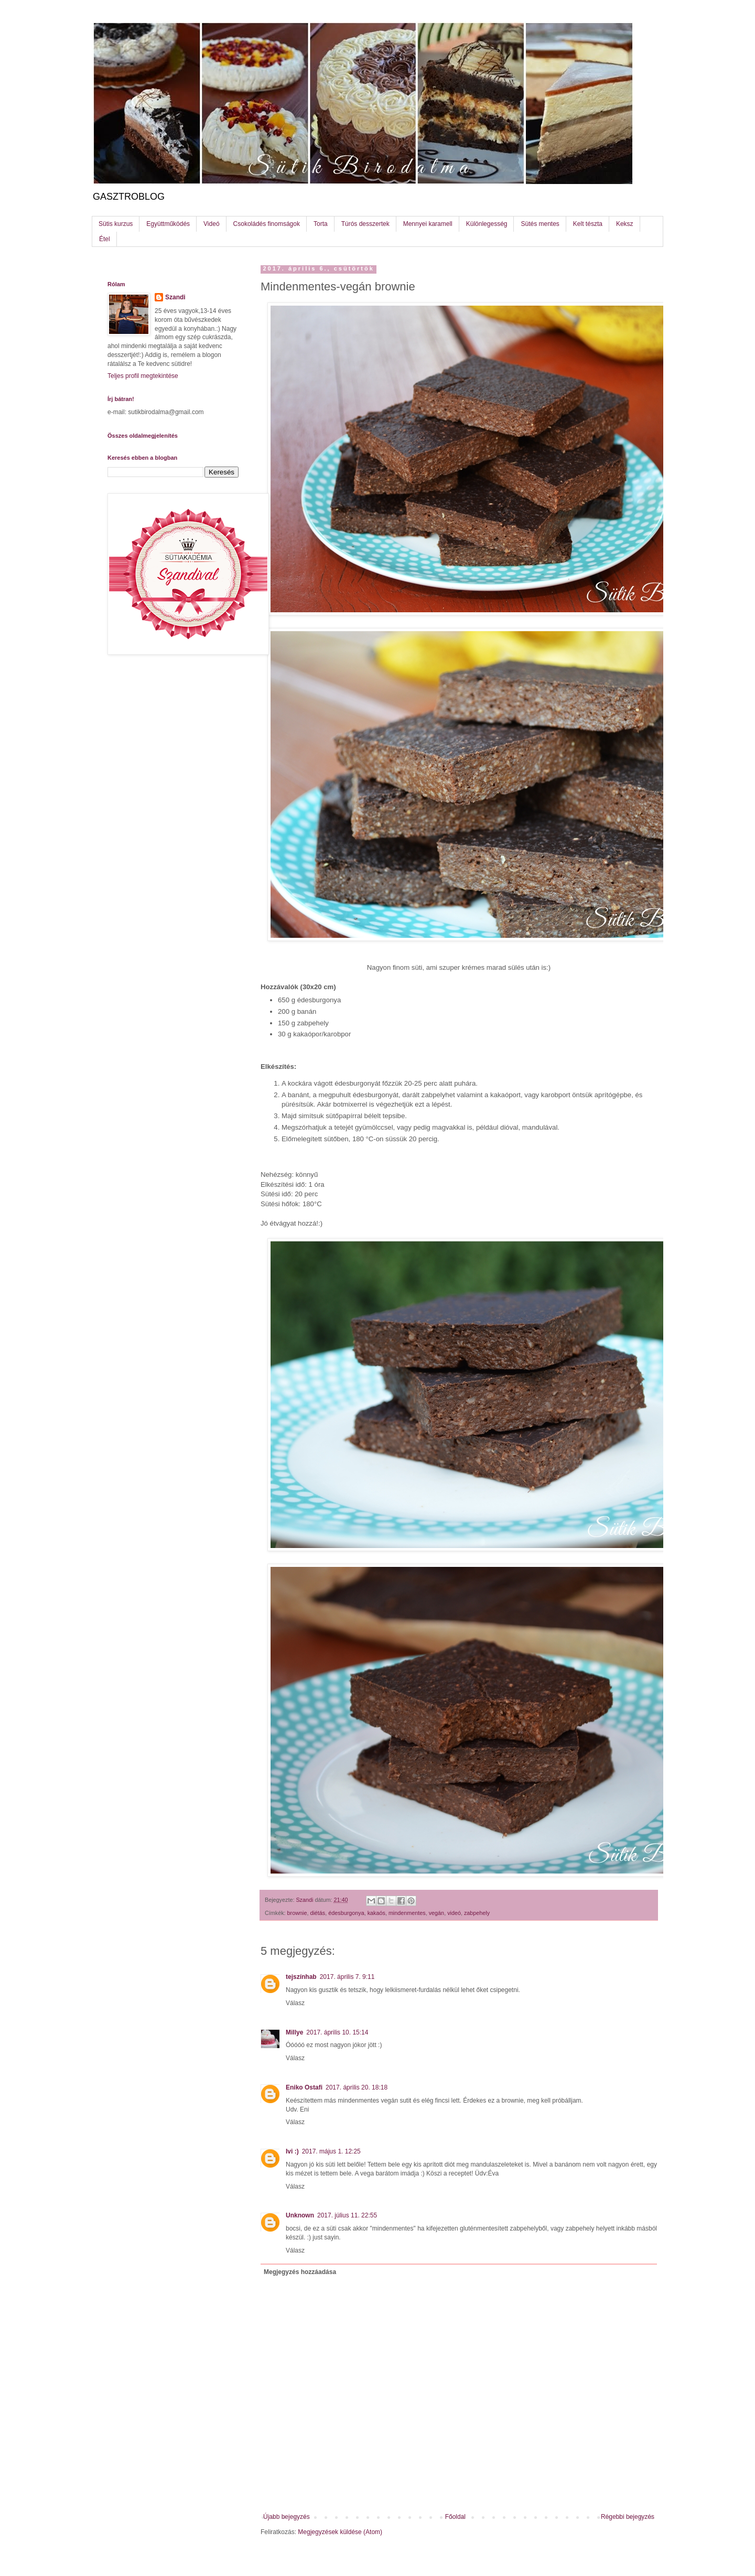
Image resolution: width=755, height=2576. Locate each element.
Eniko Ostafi (304, 2087)
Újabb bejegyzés (286, 2516)
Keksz (624, 224)
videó (454, 1913)
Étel (104, 239)
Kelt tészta (587, 224)
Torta (321, 224)
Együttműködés (168, 224)
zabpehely (477, 1913)
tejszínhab (301, 1976)
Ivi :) (292, 2151)
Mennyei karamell (427, 224)
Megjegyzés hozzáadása (300, 2272)
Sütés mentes (540, 224)
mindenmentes (407, 1913)
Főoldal (455, 2516)
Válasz (295, 2003)
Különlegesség (487, 224)
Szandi (175, 297)
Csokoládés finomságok (266, 224)
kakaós (376, 1913)
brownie (297, 1913)
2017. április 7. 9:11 (347, 1976)
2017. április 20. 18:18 (356, 2087)
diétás (317, 1913)
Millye (294, 2032)
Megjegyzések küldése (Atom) (340, 2532)
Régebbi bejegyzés (627, 2516)
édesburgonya (346, 1913)
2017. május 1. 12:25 (331, 2151)
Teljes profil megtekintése (142, 376)
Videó (211, 224)
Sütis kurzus (116, 224)
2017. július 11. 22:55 (347, 2215)
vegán (436, 1913)
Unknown (300, 2215)
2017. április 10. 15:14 (337, 2032)
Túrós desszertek (365, 224)
